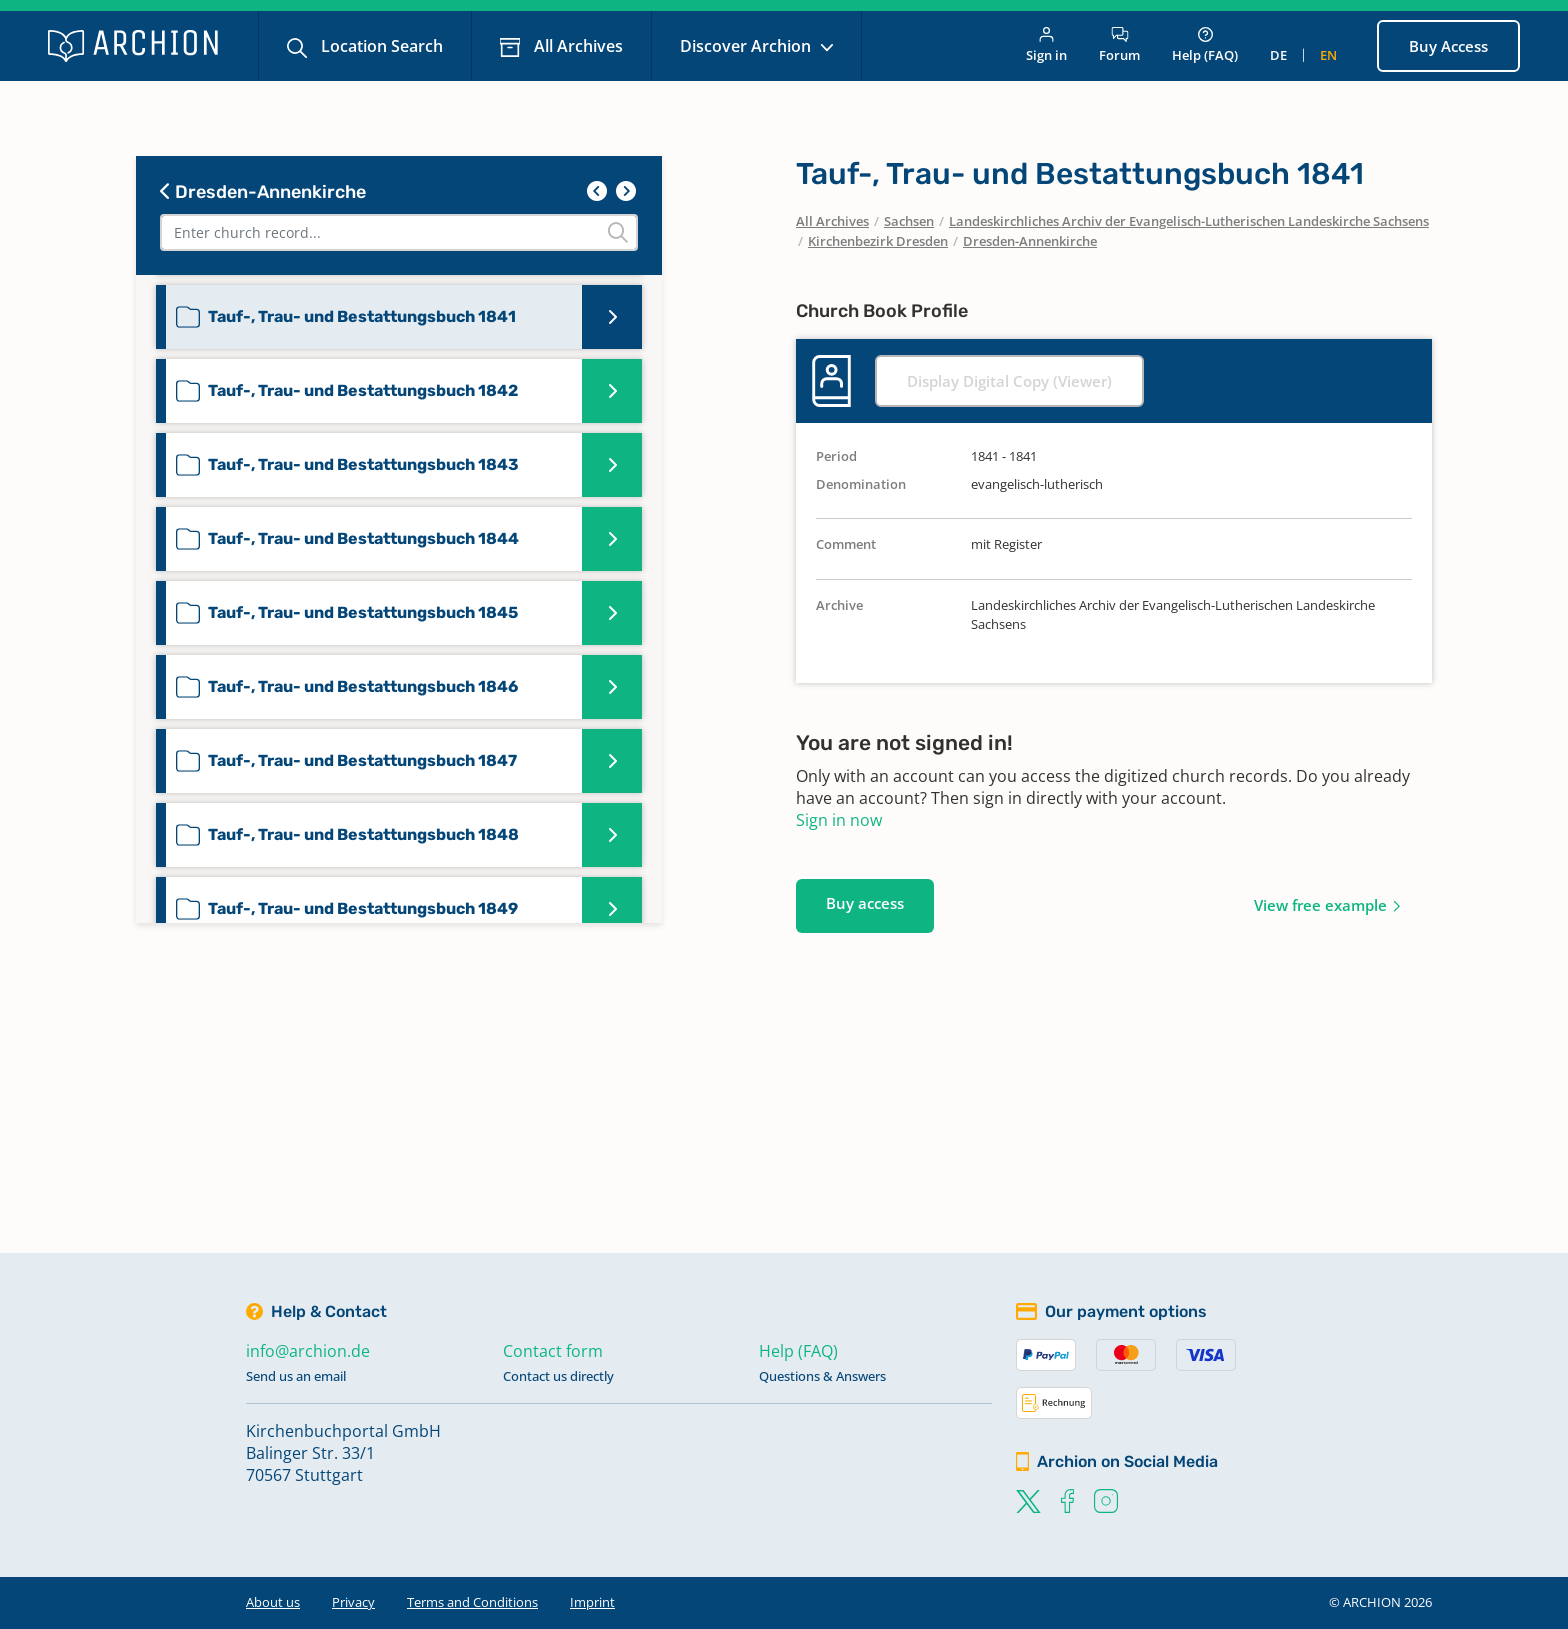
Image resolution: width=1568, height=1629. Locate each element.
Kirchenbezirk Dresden (878, 241)
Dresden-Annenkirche (263, 192)
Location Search (380, 46)
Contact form (553, 1351)
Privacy (353, 1602)
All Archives (576, 46)
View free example (1320, 905)
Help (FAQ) (1205, 45)
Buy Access (1448, 46)
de (1278, 55)
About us (273, 1602)
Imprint (592, 1602)
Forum (1119, 45)
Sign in (1046, 45)
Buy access (865, 903)
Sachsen (909, 221)
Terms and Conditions (472, 1602)
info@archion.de (308, 1351)
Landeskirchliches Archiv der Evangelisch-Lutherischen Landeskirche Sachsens (1189, 221)
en (1328, 55)
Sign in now (839, 820)
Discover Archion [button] (747, 46)
